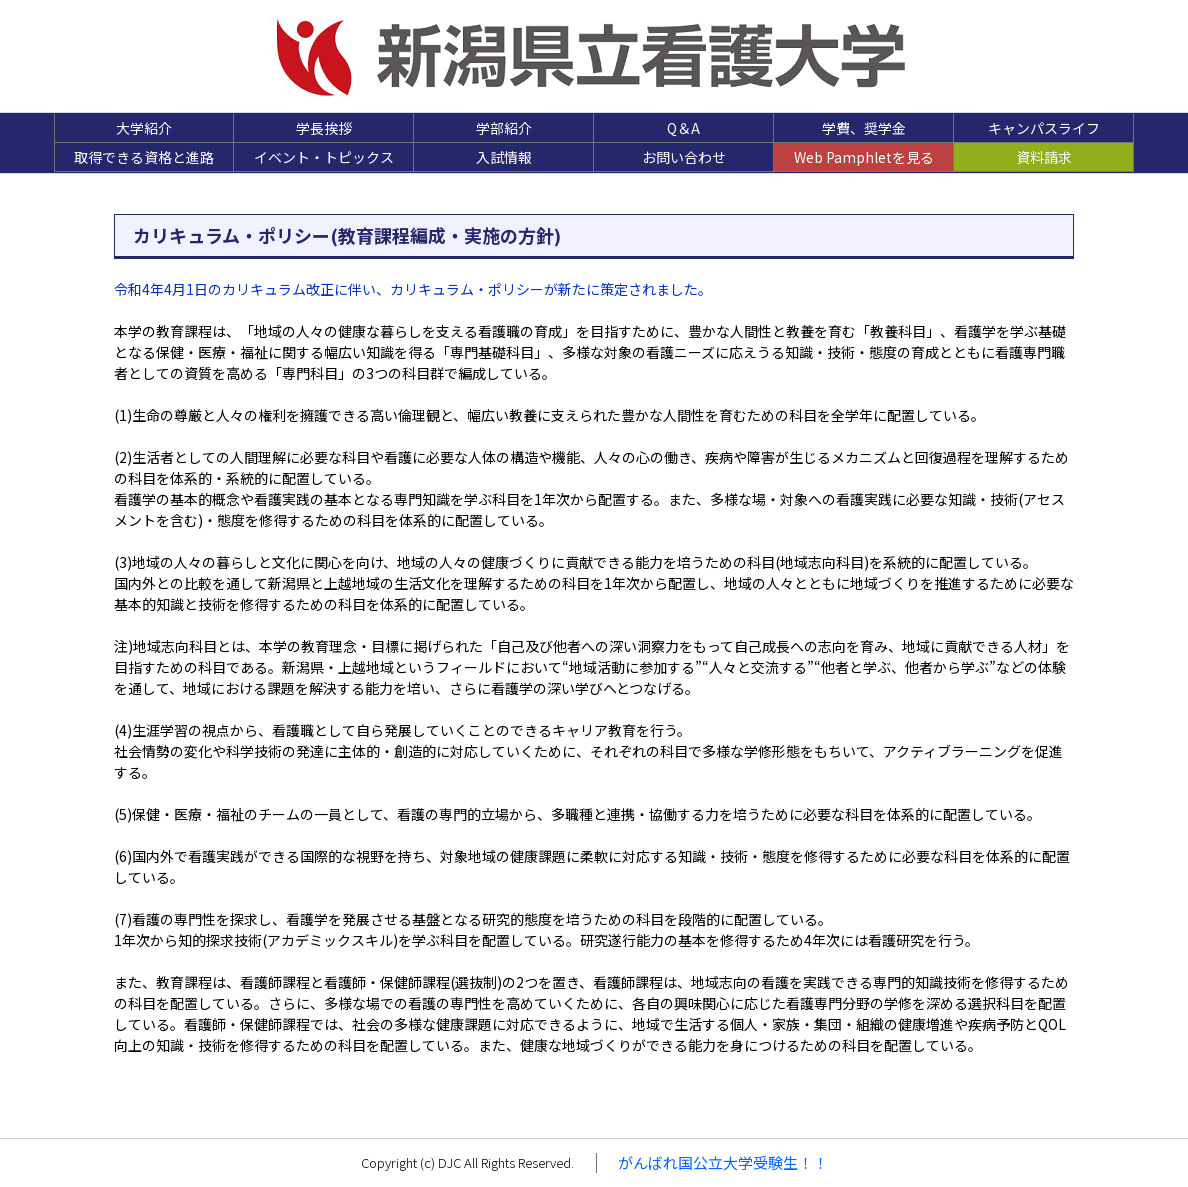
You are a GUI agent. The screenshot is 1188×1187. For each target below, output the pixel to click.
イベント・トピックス (324, 157)
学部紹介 (504, 128)
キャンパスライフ (1044, 128)
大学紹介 (144, 128)
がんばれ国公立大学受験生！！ (723, 1162)
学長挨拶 (324, 128)
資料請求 (1044, 157)
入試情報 (504, 157)
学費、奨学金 (864, 128)
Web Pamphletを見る (864, 157)
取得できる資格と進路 (144, 157)
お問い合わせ (684, 157)
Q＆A (683, 128)
